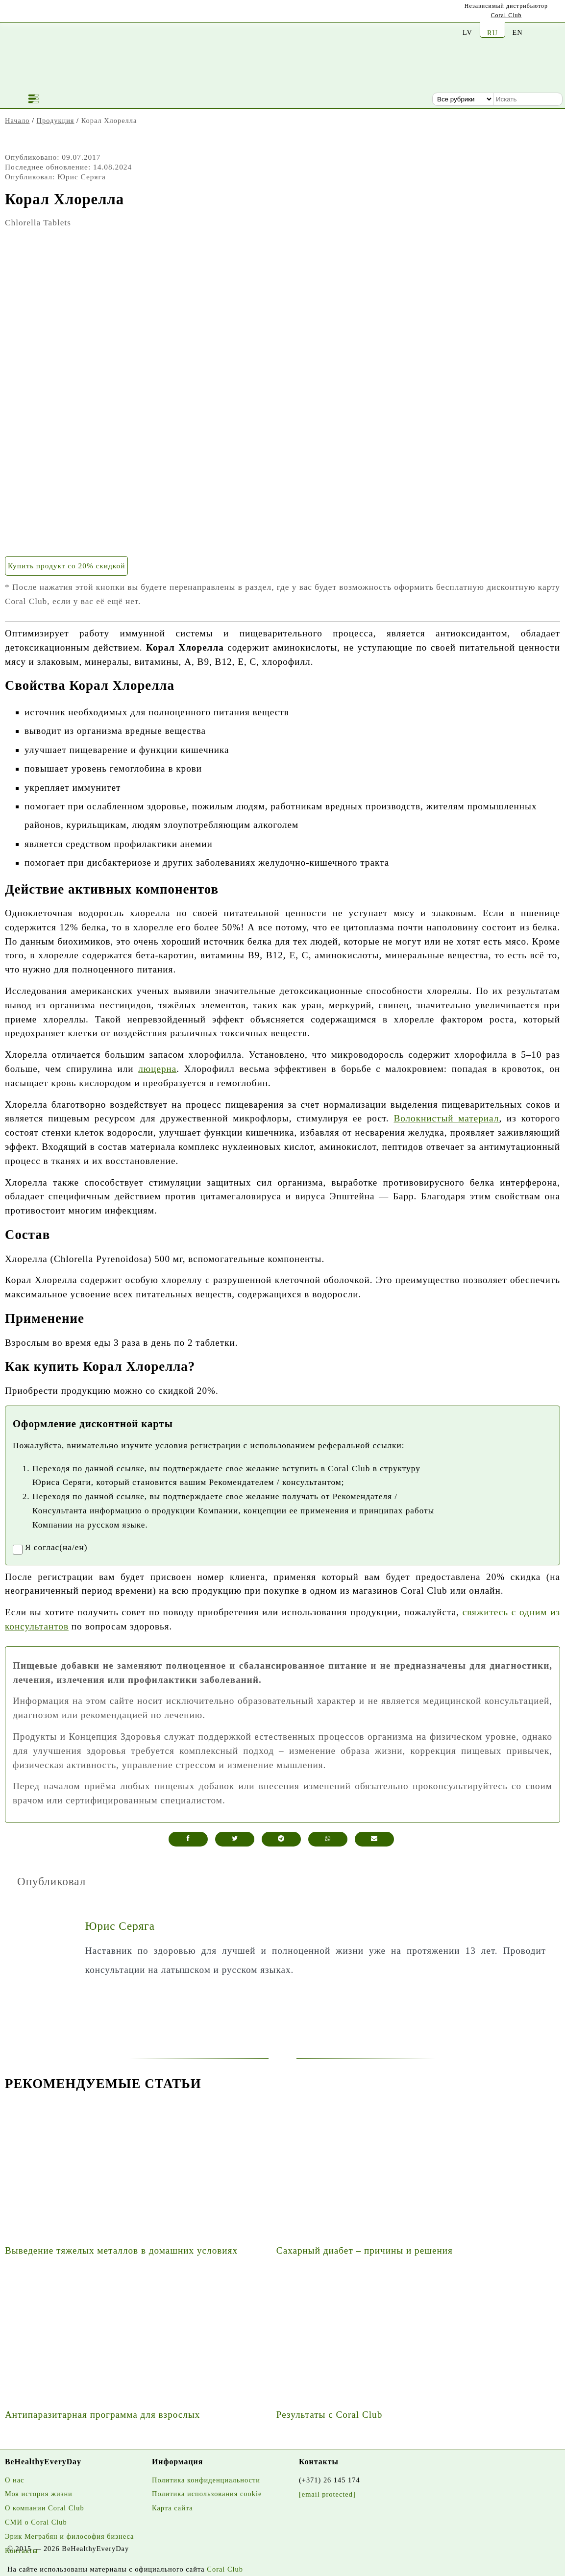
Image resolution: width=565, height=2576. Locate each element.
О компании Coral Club (44, 2508)
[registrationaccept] (18, 1550)
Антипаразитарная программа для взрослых (102, 2414)
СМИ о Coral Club (36, 2522)
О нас (14, 2480)
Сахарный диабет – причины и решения (364, 2250)
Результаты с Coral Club (329, 2414)
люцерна (157, 1069)
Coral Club (506, 15)
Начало (17, 120)
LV (467, 32)
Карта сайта (172, 2508)
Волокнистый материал (446, 1118)
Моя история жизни (39, 2494)
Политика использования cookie (207, 2494)
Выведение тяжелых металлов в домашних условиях (121, 2250)
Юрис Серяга (120, 1926)
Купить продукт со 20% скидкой (66, 565)
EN (517, 32)
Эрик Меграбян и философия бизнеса (69, 2536)
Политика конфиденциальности (206, 2480)
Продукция (55, 120)
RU (492, 33)
